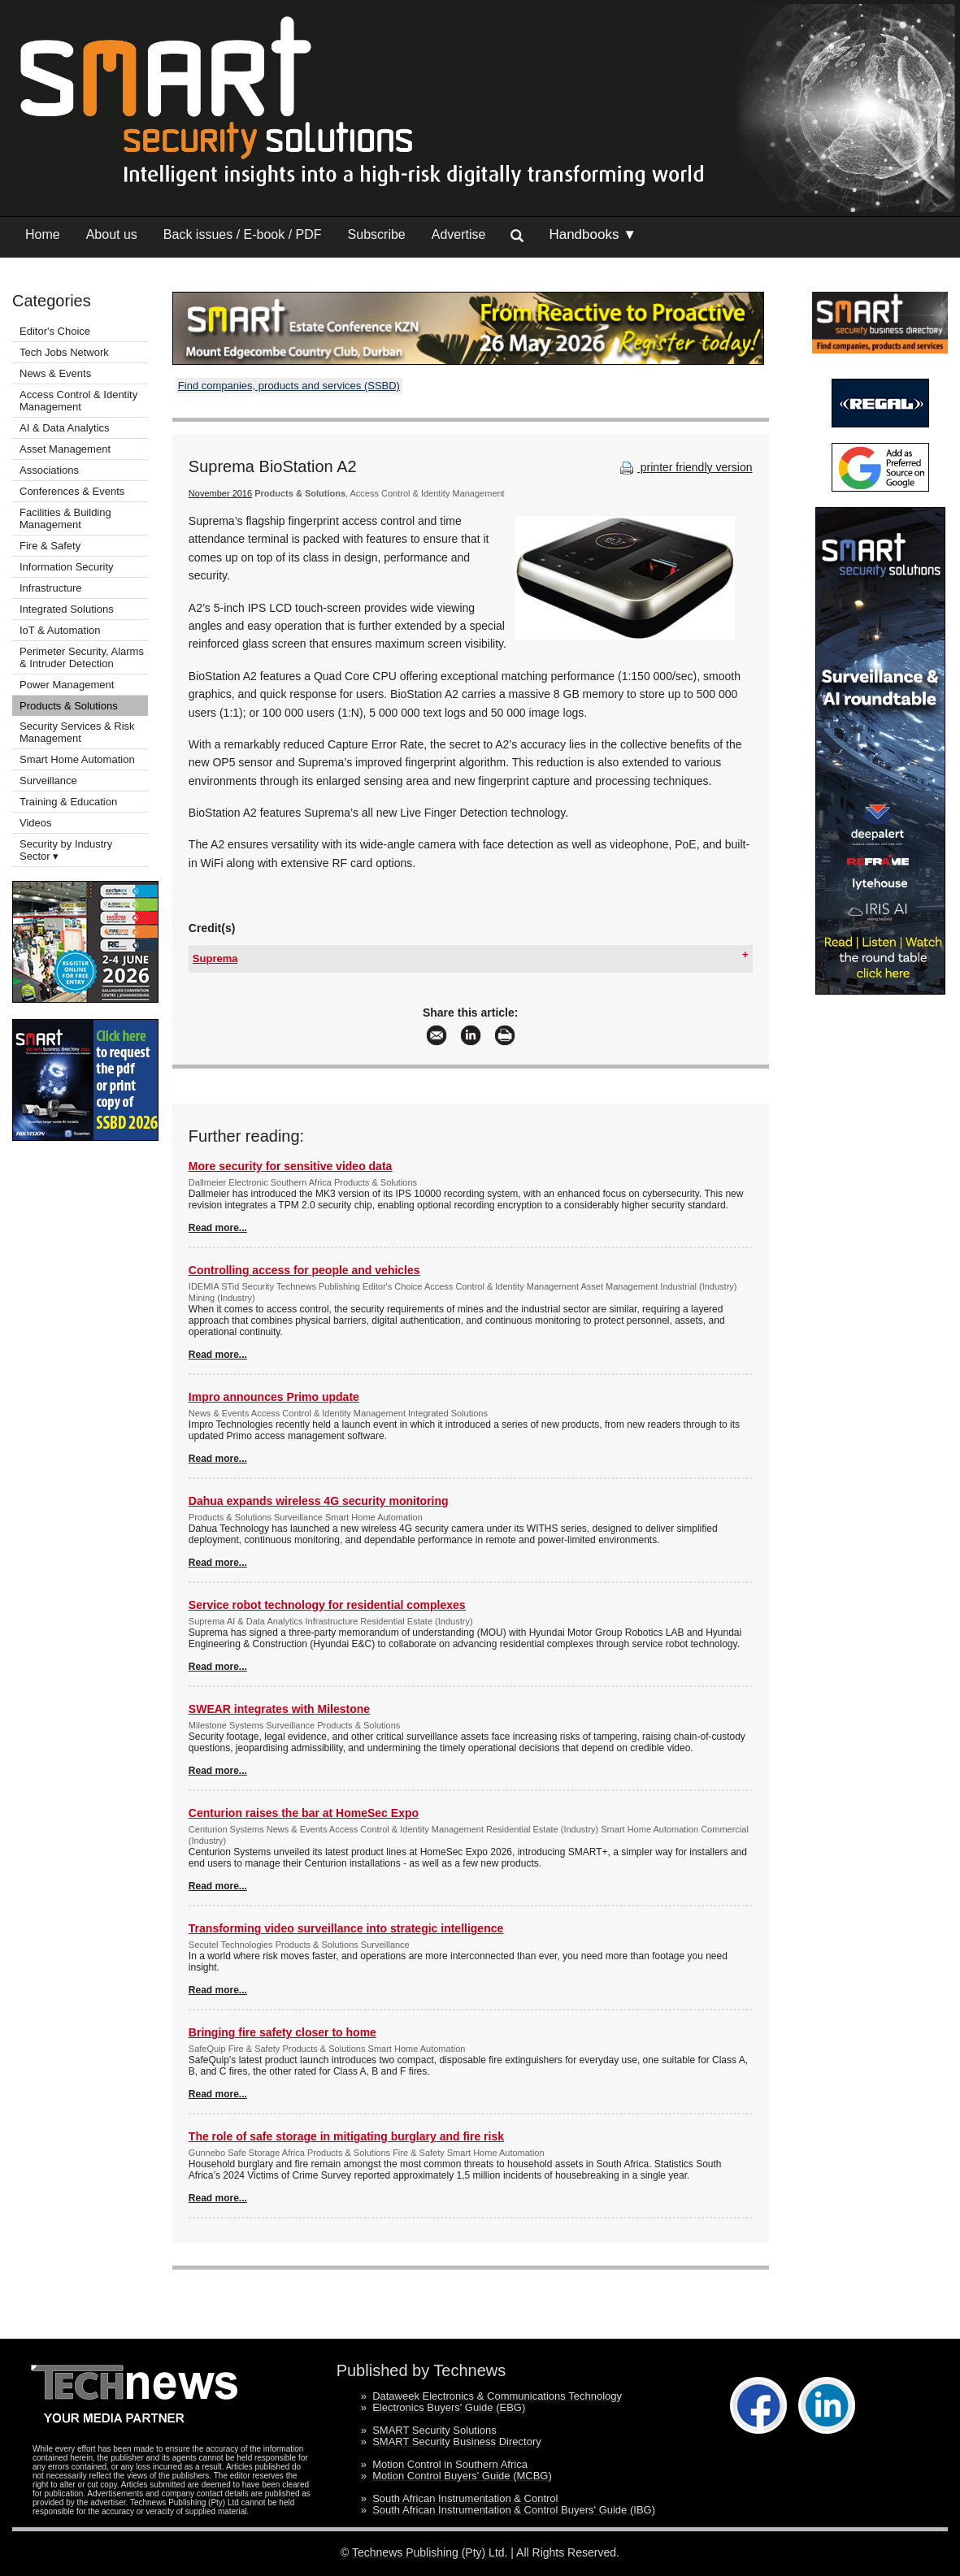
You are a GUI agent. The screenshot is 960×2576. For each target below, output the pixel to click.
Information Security (67, 567)
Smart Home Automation (78, 759)
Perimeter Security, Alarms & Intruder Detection (82, 657)
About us (111, 234)
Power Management (67, 685)
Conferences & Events (72, 491)
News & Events (55, 373)
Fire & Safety (50, 546)
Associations (49, 470)
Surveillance (48, 780)
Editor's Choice (55, 331)
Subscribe (377, 234)
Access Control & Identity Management (78, 400)
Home (42, 234)
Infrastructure (51, 588)
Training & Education (68, 802)
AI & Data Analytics (65, 428)
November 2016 (220, 493)
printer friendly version (684, 467)
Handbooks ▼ (592, 234)
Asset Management (65, 449)
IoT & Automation (60, 630)
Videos (36, 823)
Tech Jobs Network (64, 352)
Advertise (459, 234)
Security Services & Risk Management (77, 732)
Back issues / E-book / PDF (242, 234)
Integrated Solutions (67, 609)
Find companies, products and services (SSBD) (289, 385)
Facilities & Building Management (65, 518)
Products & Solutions (69, 706)
